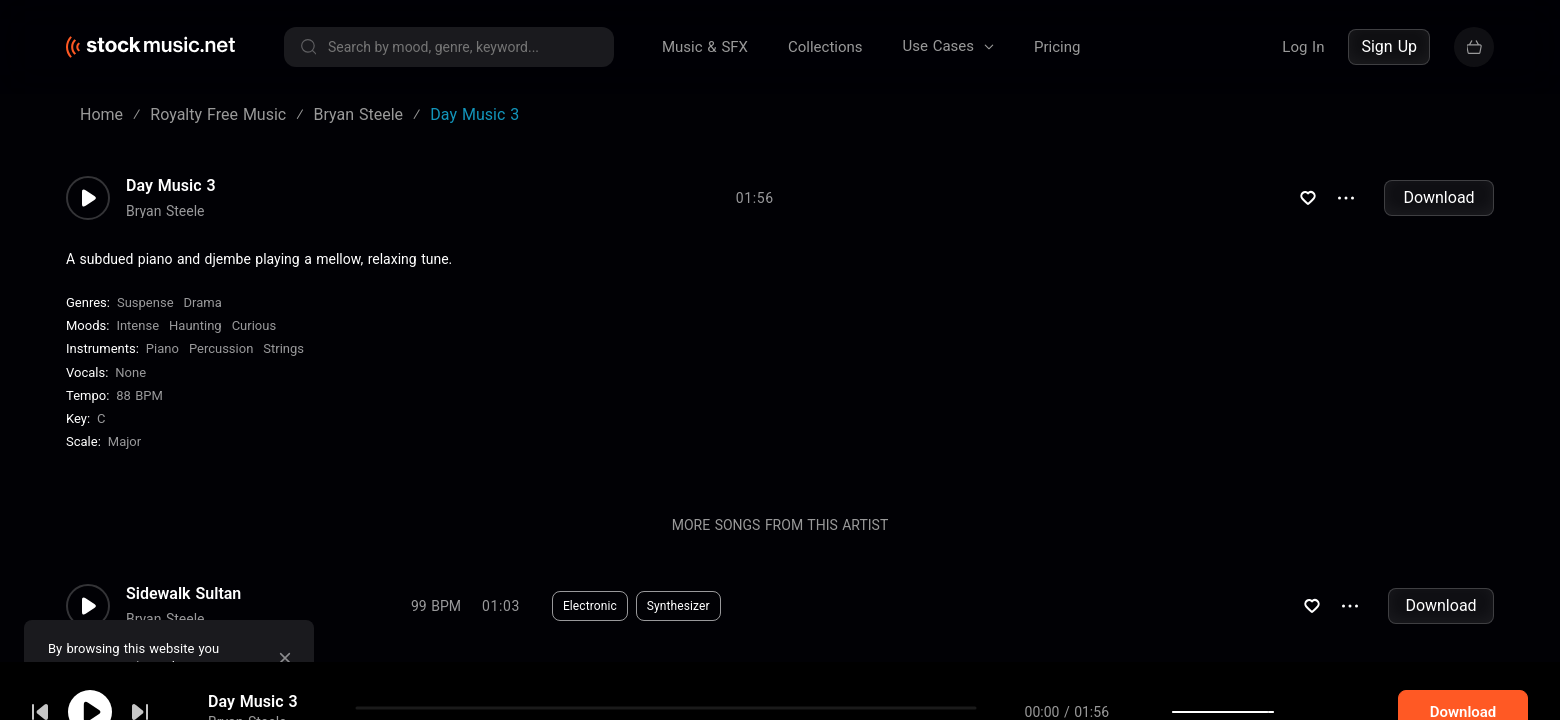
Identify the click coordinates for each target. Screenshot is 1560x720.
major (124, 441)
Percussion (221, 348)
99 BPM (436, 606)
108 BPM (436, 692)
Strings (283, 348)
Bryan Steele (165, 211)
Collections (825, 47)
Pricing (1057, 47)
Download (1438, 197)
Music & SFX (705, 47)
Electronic (590, 606)
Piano (162, 348)
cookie (134, 666)
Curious (254, 325)
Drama (203, 302)
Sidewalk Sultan (183, 594)
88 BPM (139, 395)
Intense (137, 325)
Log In (1303, 47)
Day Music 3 (171, 186)
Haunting (195, 325)
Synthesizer (678, 606)
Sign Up (1389, 46)
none (130, 372)
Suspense (145, 302)
